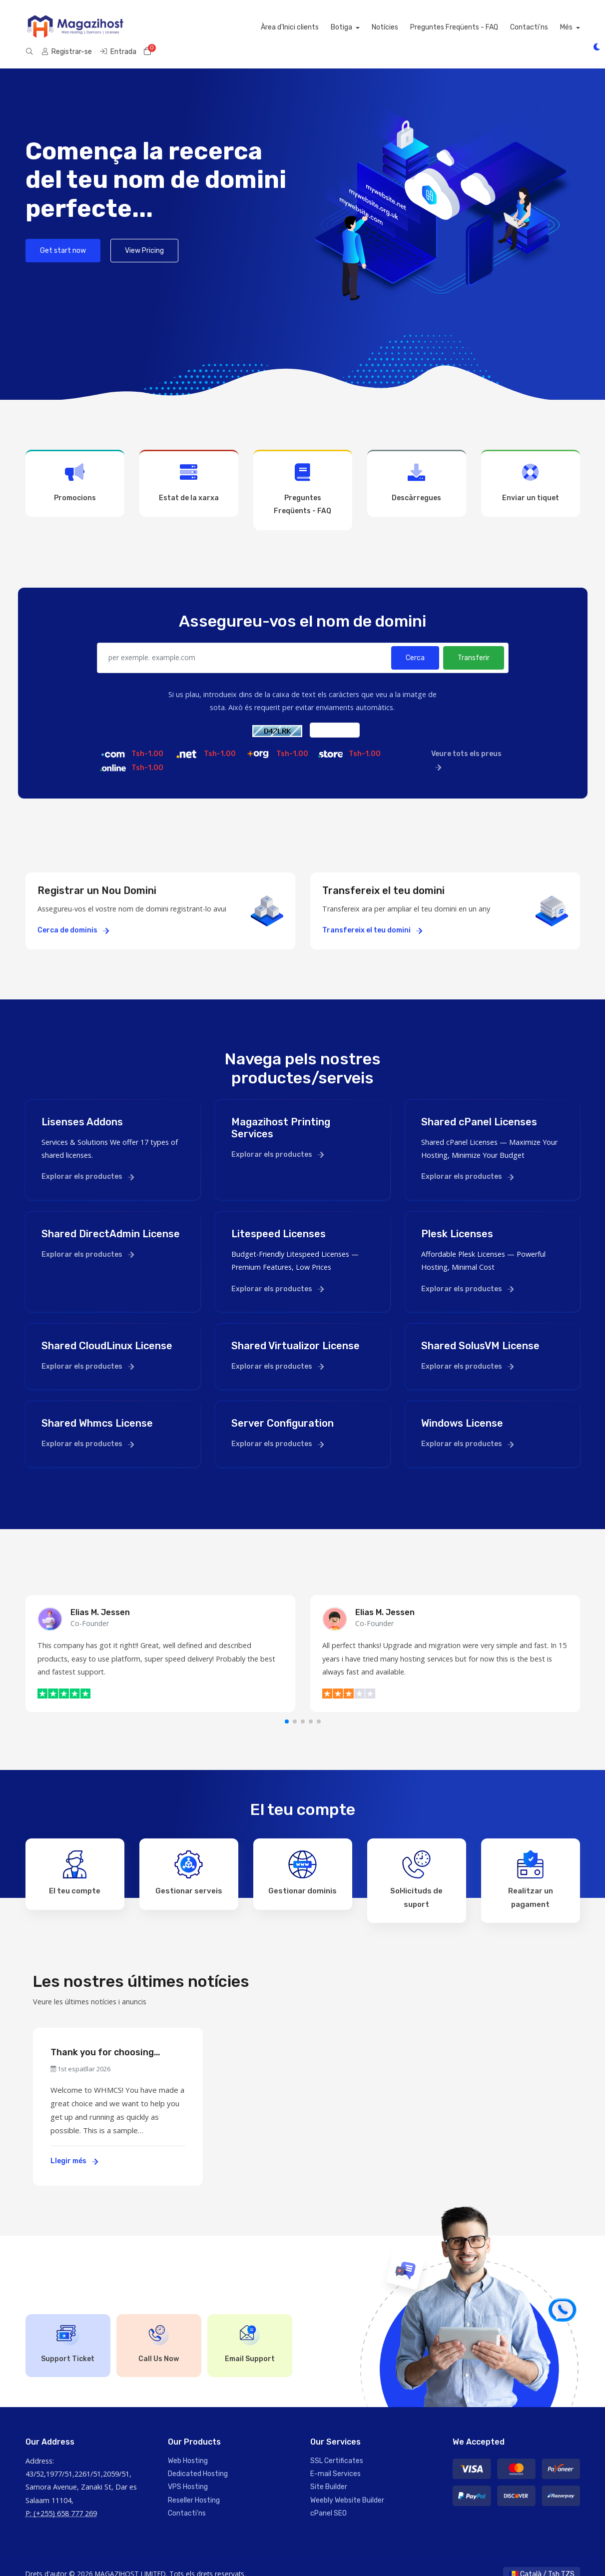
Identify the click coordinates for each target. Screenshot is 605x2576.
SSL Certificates (336, 2447)
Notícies (266, 27)
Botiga (223, 27)
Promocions (74, 469)
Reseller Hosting (194, 2486)
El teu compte (74, 1859)
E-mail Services (335, 2460)
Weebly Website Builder (347, 2486)
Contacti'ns (410, 27)
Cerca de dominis (73, 916)
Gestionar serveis (188, 1859)
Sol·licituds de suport (416, 1866)
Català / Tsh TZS (542, 2560)
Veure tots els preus (466, 747)
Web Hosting (188, 2447)
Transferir (474, 644)
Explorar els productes (87, 1163)
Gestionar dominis (302, 1859)
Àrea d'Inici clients (171, 27)
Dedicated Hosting (198, 2460)
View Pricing (144, 237)
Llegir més (74, 2147)
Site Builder (328, 2473)
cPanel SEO (328, 2500)
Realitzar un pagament (530, 1866)
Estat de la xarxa (188, 469)
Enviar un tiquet (530, 469)
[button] (287, 1708)
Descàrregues (416, 469)
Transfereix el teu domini (372, 916)
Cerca (415, 644)
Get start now (63, 237)
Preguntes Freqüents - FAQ (335, 27)
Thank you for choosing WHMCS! (102, 2039)
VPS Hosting (188, 2473)
